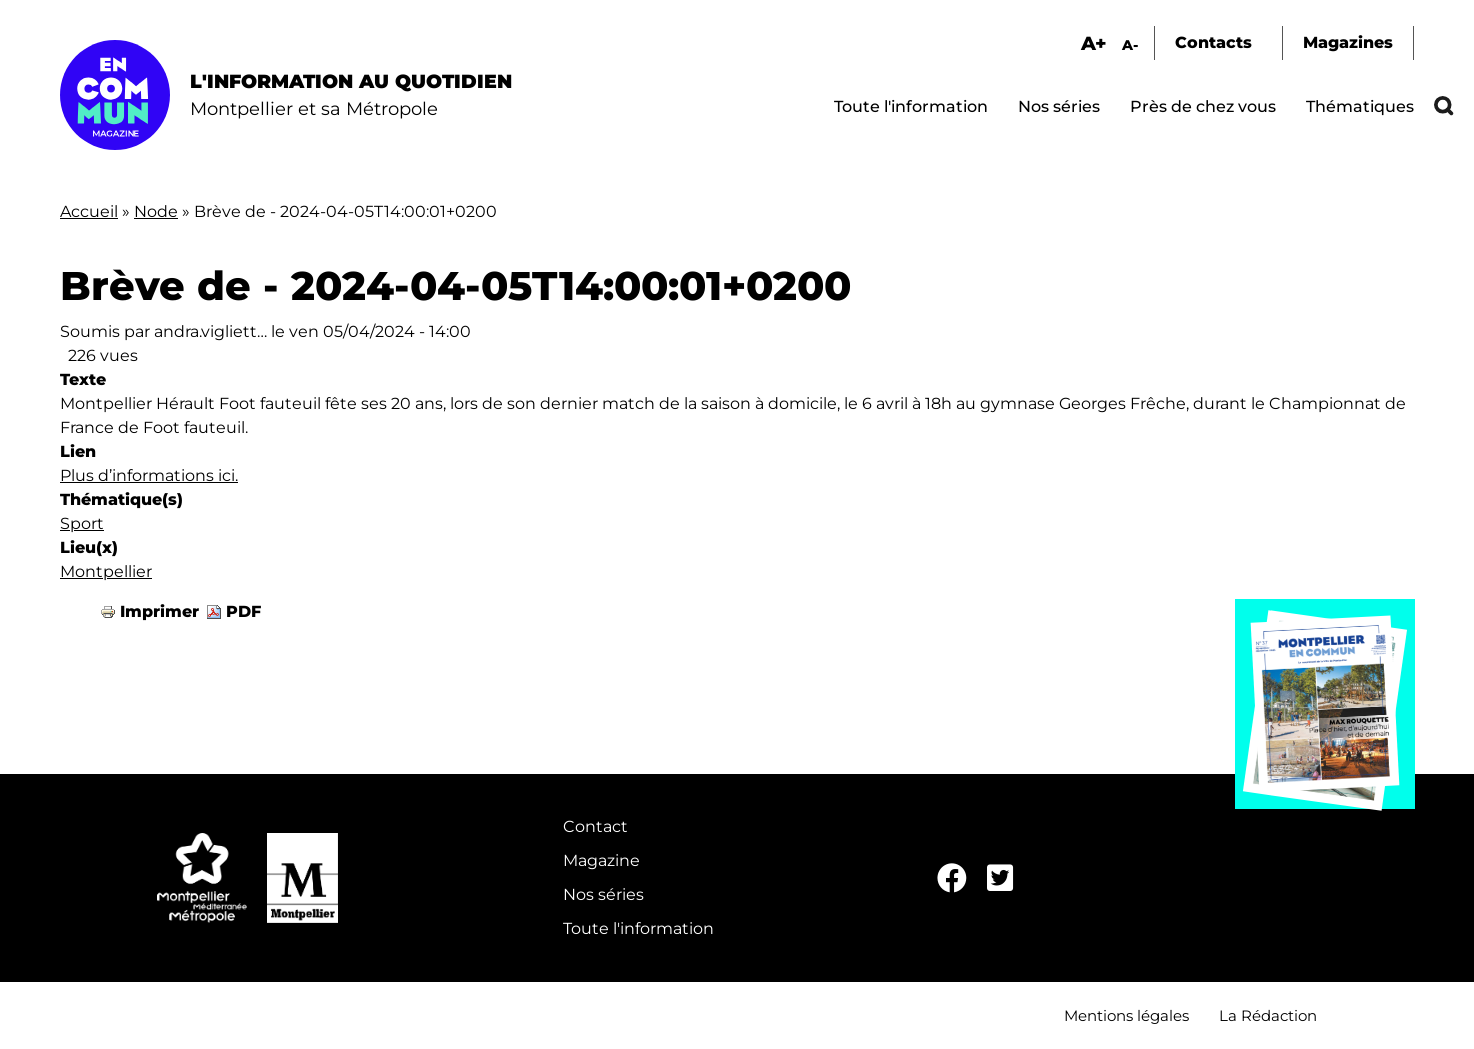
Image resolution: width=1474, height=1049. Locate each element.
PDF (243, 611)
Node (156, 211)
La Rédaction (1268, 1015)
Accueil (89, 211)
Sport (82, 523)
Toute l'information (911, 106)
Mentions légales (1126, 1015)
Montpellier (106, 571)
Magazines (1348, 42)
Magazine (601, 860)
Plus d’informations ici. (149, 475)
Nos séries (1059, 106)
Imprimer (159, 611)
